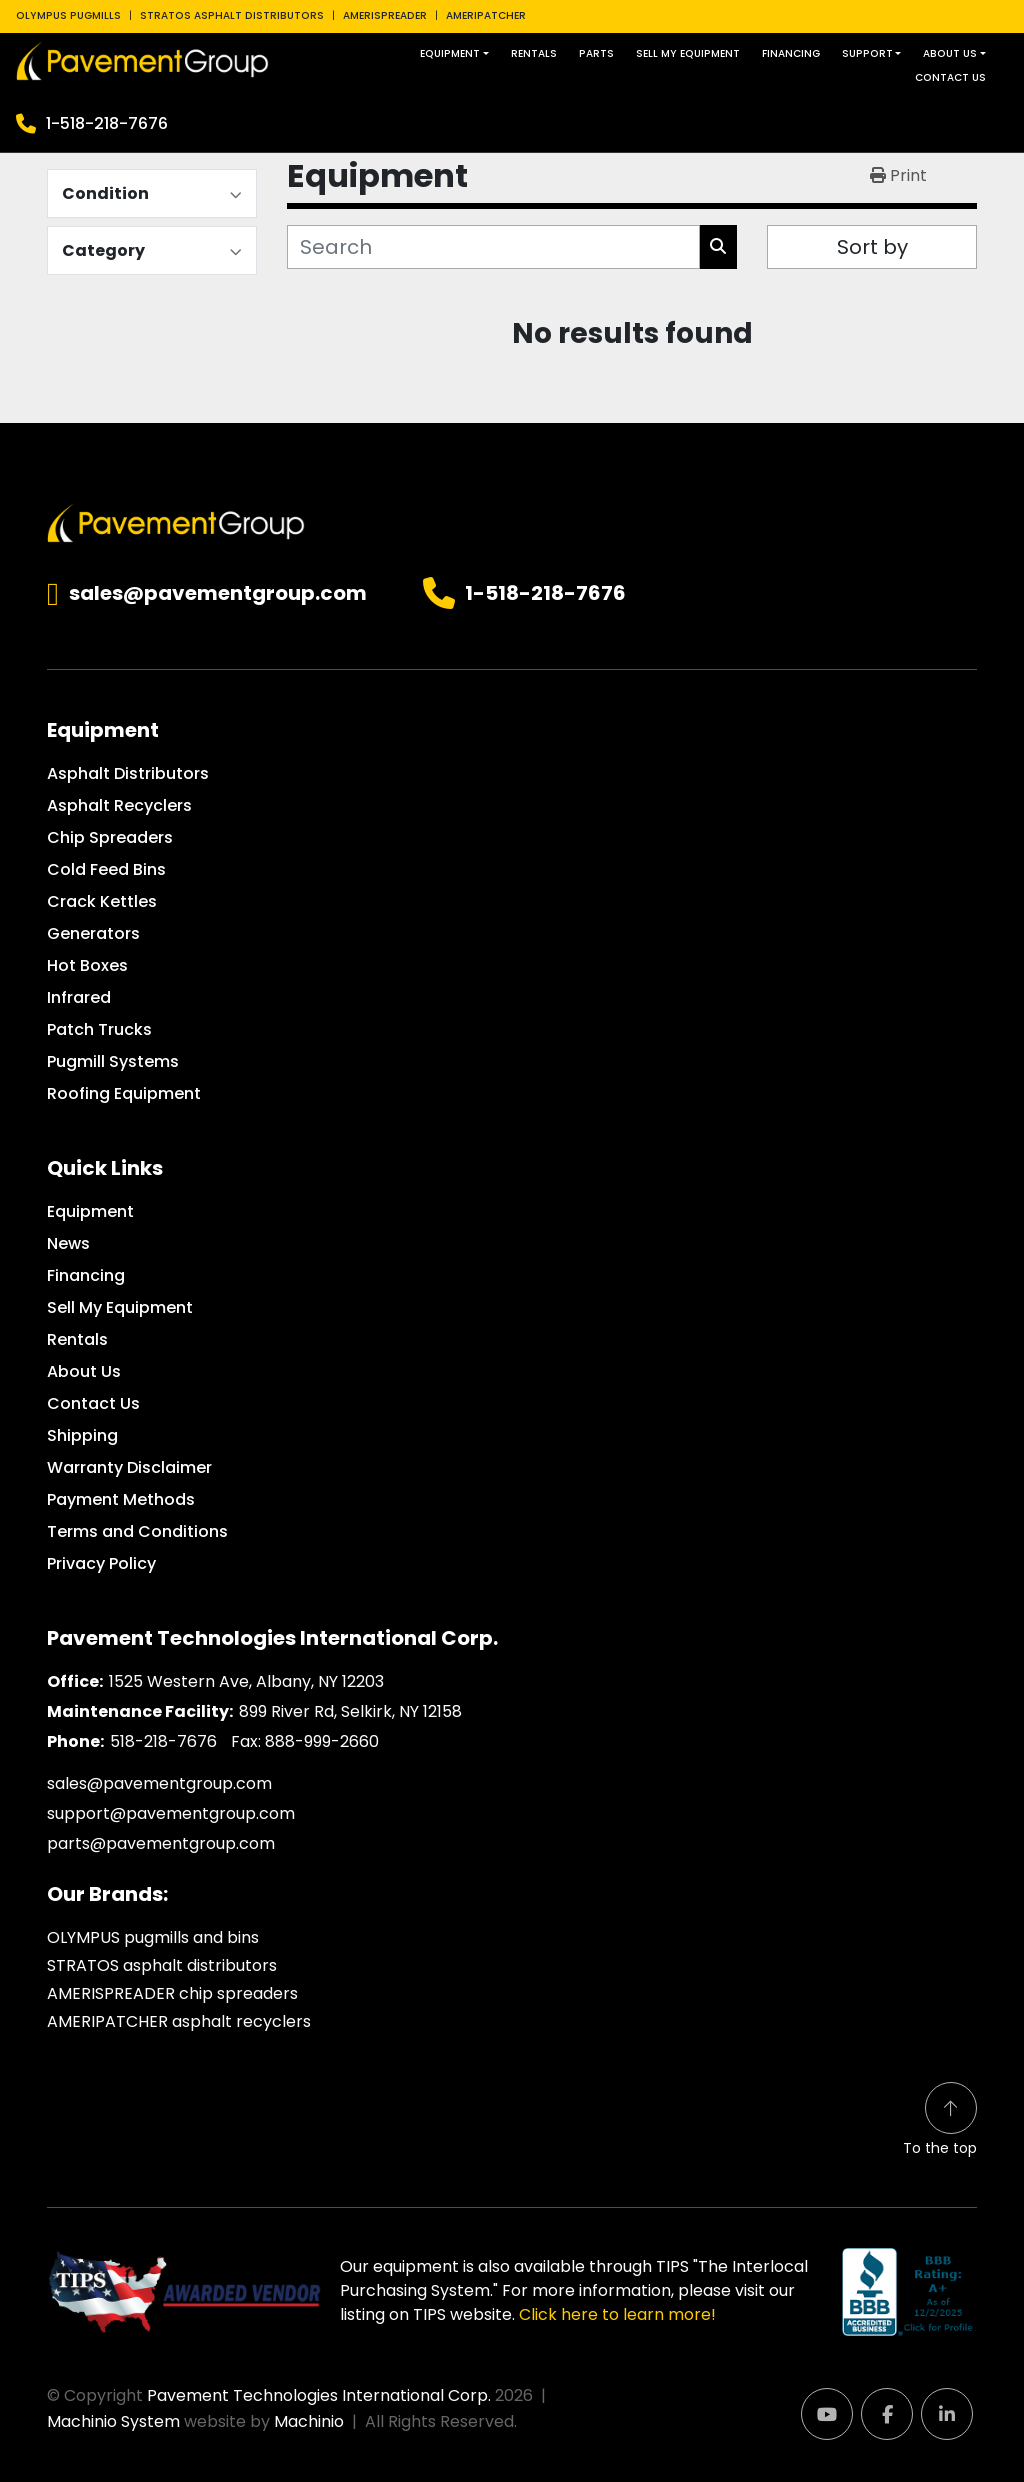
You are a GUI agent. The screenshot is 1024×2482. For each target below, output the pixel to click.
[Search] (493, 247)
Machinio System (113, 2421)
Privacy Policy (101, 1563)
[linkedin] (947, 2414)
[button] (454, 53)
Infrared (79, 997)
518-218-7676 (163, 1741)
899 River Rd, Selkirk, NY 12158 (350, 1711)
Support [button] (867, 53)
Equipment (450, 53)
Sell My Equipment (688, 53)
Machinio (309, 2421)
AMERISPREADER (385, 15)
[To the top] (940, 2120)
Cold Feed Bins (106, 869)
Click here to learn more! (617, 2314)
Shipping (82, 1435)
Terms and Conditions (137, 1531)
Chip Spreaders (110, 837)
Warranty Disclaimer (129, 1467)
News (68, 1243)
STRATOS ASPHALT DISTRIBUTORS (232, 15)
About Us (950, 53)
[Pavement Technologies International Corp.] (176, 521)
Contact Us (950, 77)
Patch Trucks (99, 1029)
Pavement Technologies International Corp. (319, 2395)
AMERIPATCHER (486, 15)
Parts (596, 53)
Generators (93, 933)
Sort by (872, 247)
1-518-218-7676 (107, 123)
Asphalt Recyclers (119, 805)
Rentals (534, 53)
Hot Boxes (87, 965)
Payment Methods (121, 1499)
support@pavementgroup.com (171, 1813)
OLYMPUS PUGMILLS (68, 15)
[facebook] (887, 2414)
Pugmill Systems (113, 1061)
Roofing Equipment (124, 1093)
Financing (791, 53)
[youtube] (827, 2414)
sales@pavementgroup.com (218, 594)
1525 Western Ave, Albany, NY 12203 (246, 1681)
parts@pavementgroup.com (161, 1843)
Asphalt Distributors (128, 773)
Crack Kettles (102, 901)
